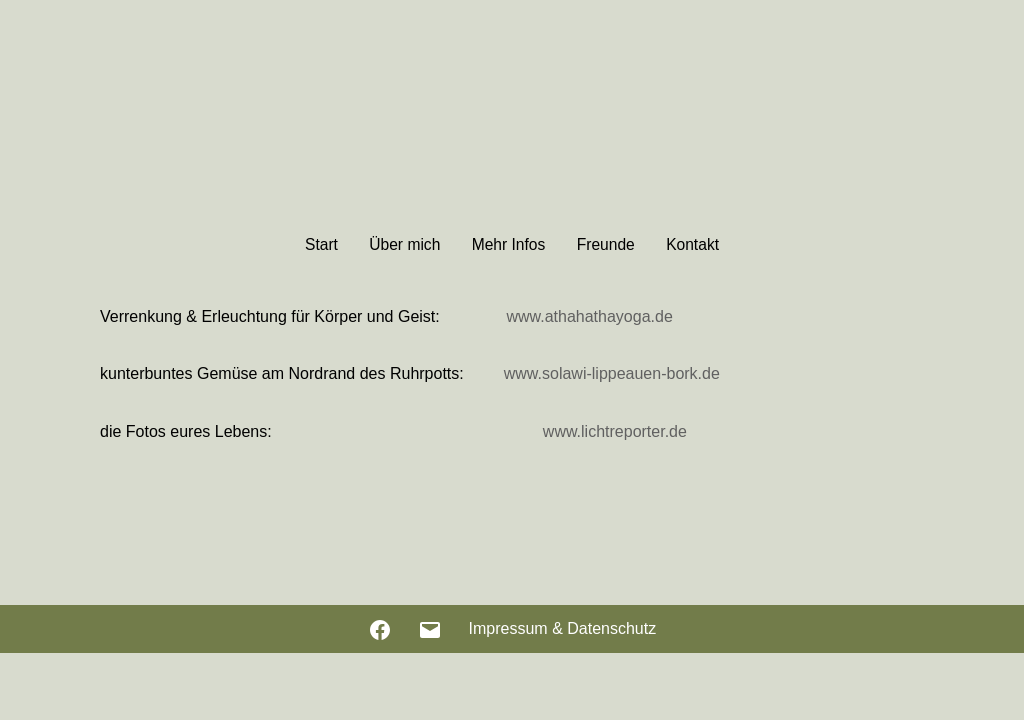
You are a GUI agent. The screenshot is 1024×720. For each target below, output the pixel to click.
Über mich (404, 244)
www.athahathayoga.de (589, 316)
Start (321, 244)
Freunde (606, 244)
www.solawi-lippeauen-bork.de (612, 373)
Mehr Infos (509, 244)
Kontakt (692, 244)
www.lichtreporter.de (615, 431)
